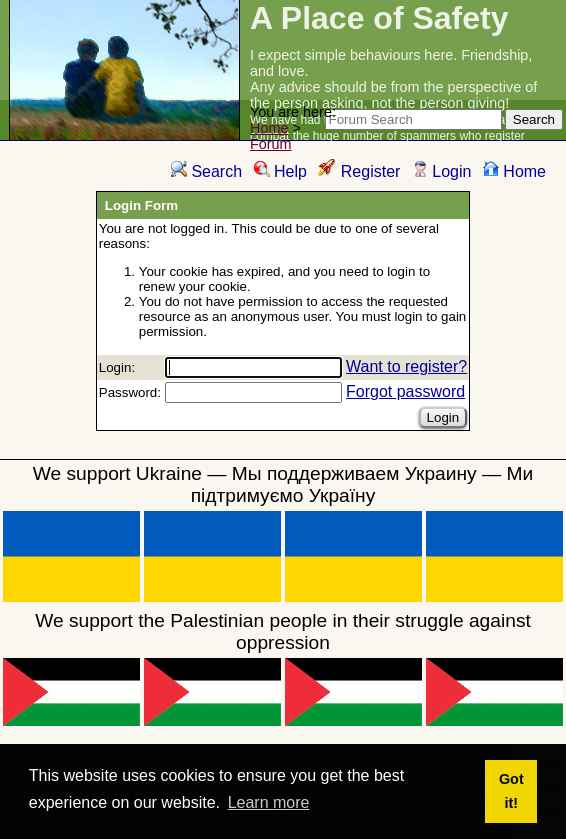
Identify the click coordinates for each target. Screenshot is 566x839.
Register (359, 171)
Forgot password (405, 391)
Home (269, 128)
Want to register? (406, 366)
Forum (271, 144)
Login (442, 171)
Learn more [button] (269, 802)
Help (280, 171)
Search (206, 171)
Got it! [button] (511, 791)
